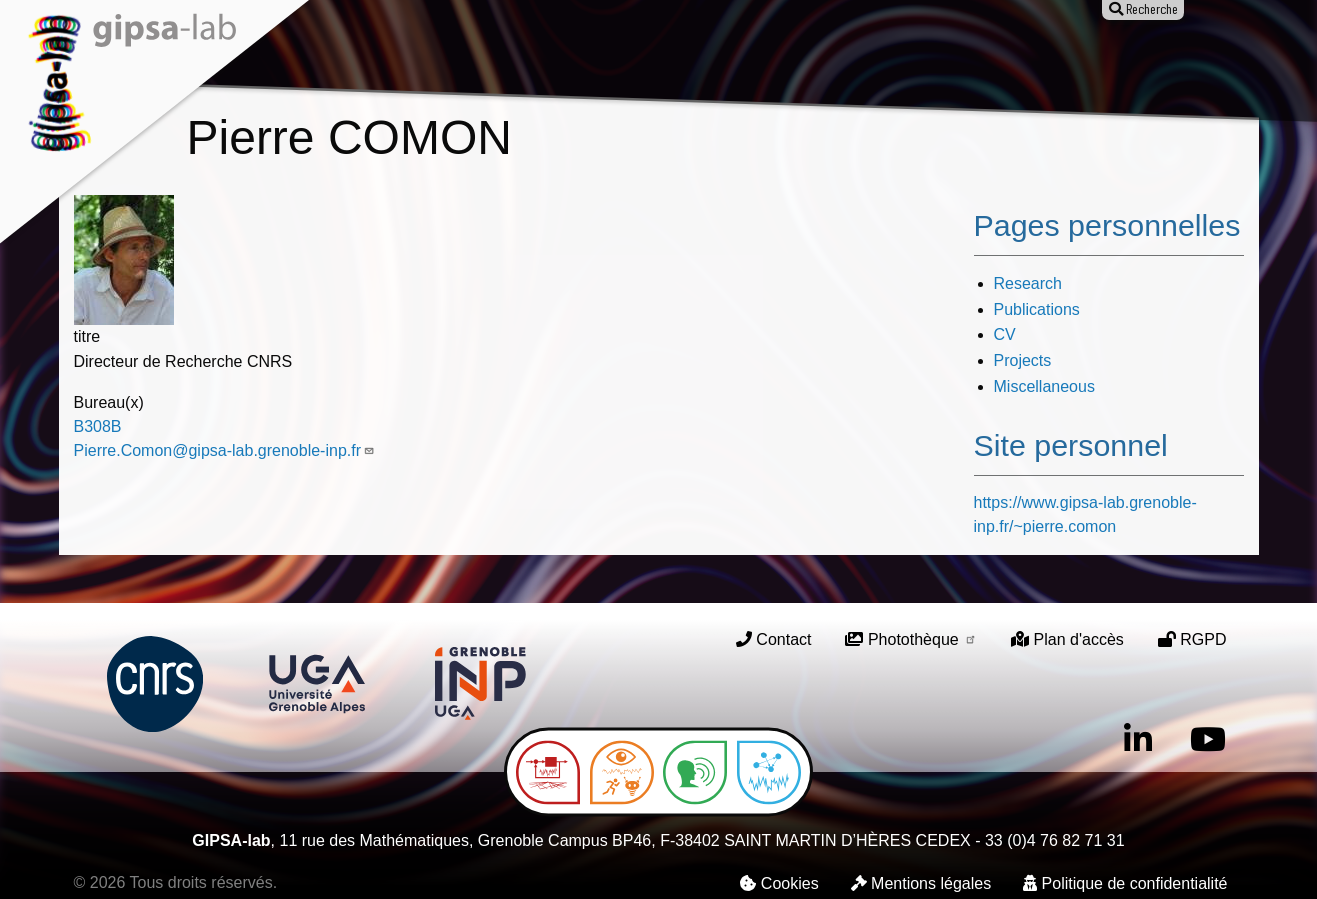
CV (1005, 334)
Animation (771, 57)
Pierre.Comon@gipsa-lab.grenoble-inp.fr (225, 450)
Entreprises (1077, 57)
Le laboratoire (349, 57)
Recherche (495, 57)
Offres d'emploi (921, 57)
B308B (98, 426)
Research (1028, 283)
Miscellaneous (1044, 386)
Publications (634, 57)
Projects (1023, 360)
